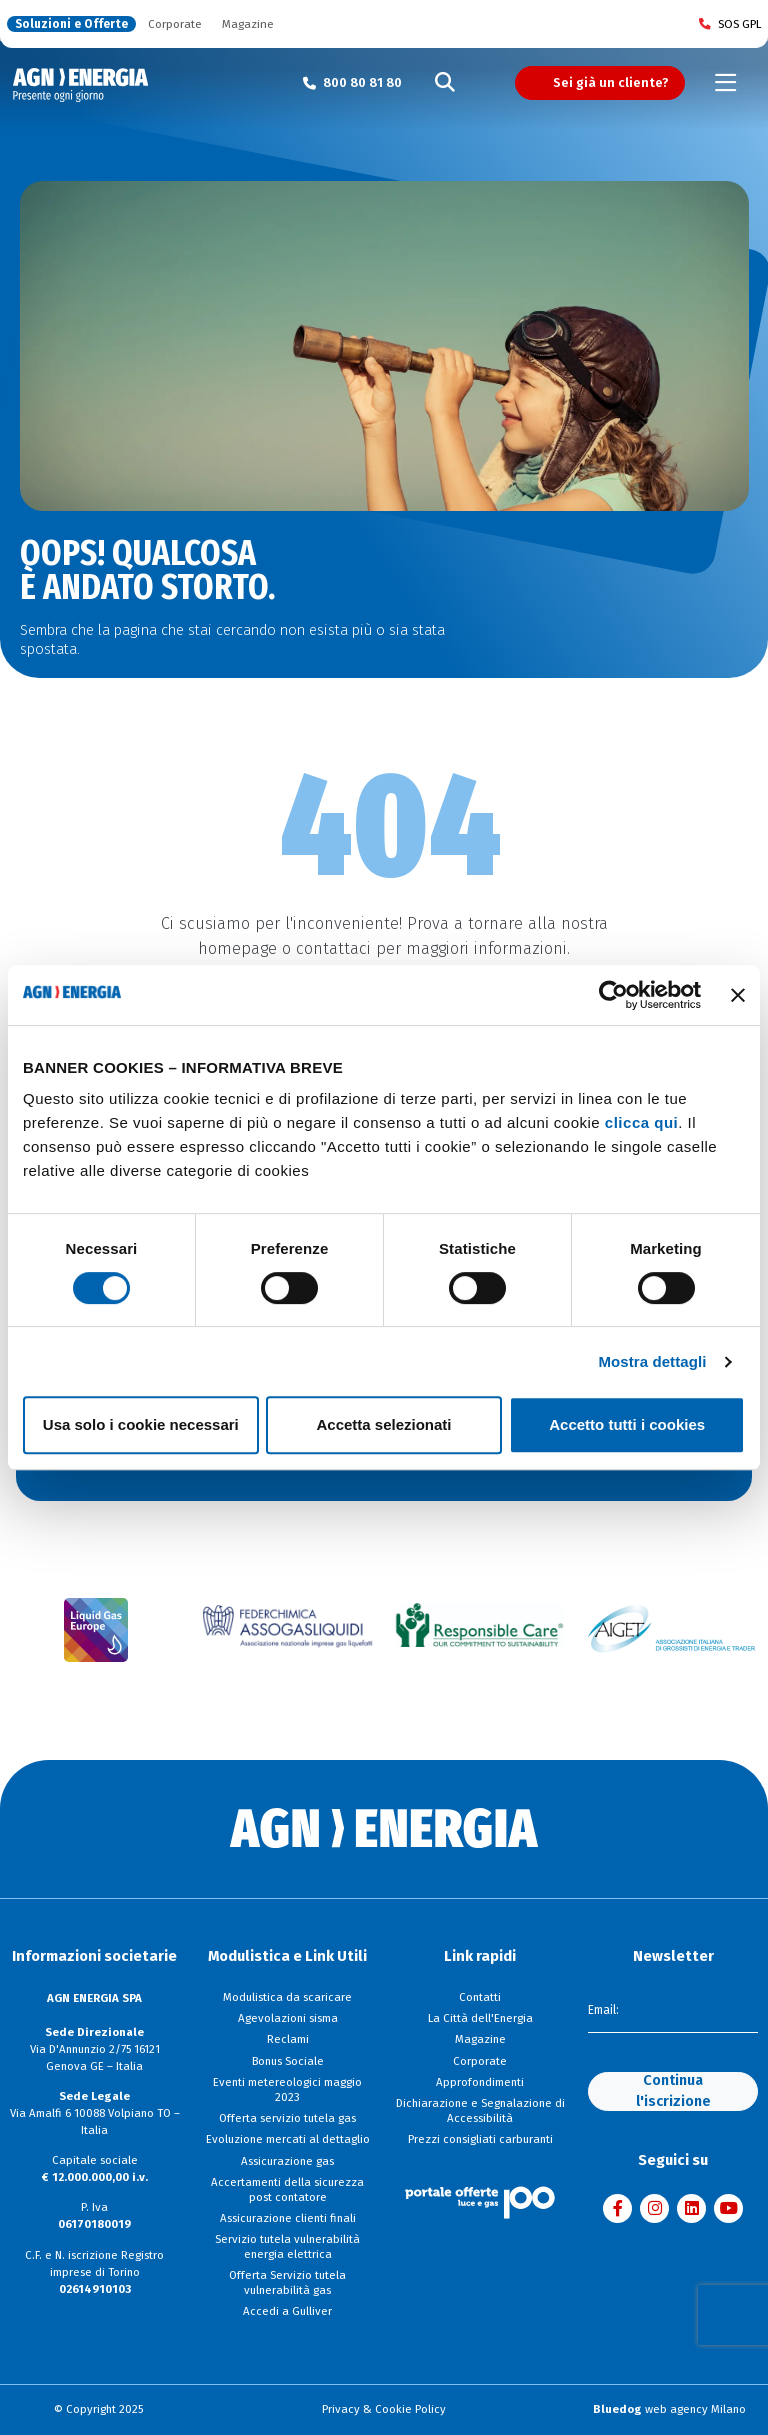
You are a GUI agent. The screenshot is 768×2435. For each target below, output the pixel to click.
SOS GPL (730, 24)
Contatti (480, 1997)
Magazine (248, 24)
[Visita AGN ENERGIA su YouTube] (728, 2208)
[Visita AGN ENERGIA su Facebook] (617, 2208)
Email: (603, 2011)
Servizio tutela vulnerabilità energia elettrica (287, 2246)
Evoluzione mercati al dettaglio (288, 2139)
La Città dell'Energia (480, 2018)
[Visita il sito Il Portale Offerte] (480, 2202)
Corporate (175, 24)
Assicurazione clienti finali (288, 2218)
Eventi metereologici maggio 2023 (287, 2089)
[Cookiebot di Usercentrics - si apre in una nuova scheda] (613, 995)
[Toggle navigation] (726, 83)
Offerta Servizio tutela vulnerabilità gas (287, 2282)
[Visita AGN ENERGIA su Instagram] (654, 2208)
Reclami (288, 2039)
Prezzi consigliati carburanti (480, 2139)
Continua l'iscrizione (673, 2091)
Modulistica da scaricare (287, 1997)
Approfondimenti (480, 2082)
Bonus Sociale (288, 2061)
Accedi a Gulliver (287, 2311)
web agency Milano (669, 2409)
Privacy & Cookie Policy (384, 2409)
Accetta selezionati (383, 1424)
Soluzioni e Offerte (71, 24)
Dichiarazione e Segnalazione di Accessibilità (480, 2110)
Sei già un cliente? (611, 82)
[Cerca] (445, 82)
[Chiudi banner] (738, 995)
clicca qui (641, 1122)
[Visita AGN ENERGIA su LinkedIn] (691, 2208)
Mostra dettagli (652, 1361)
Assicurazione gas (287, 2161)
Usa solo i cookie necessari (141, 1424)
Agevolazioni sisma (288, 2018)
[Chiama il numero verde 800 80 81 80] (352, 83)
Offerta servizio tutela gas (287, 2118)
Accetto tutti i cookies (627, 1424)
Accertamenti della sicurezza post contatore (287, 2189)
